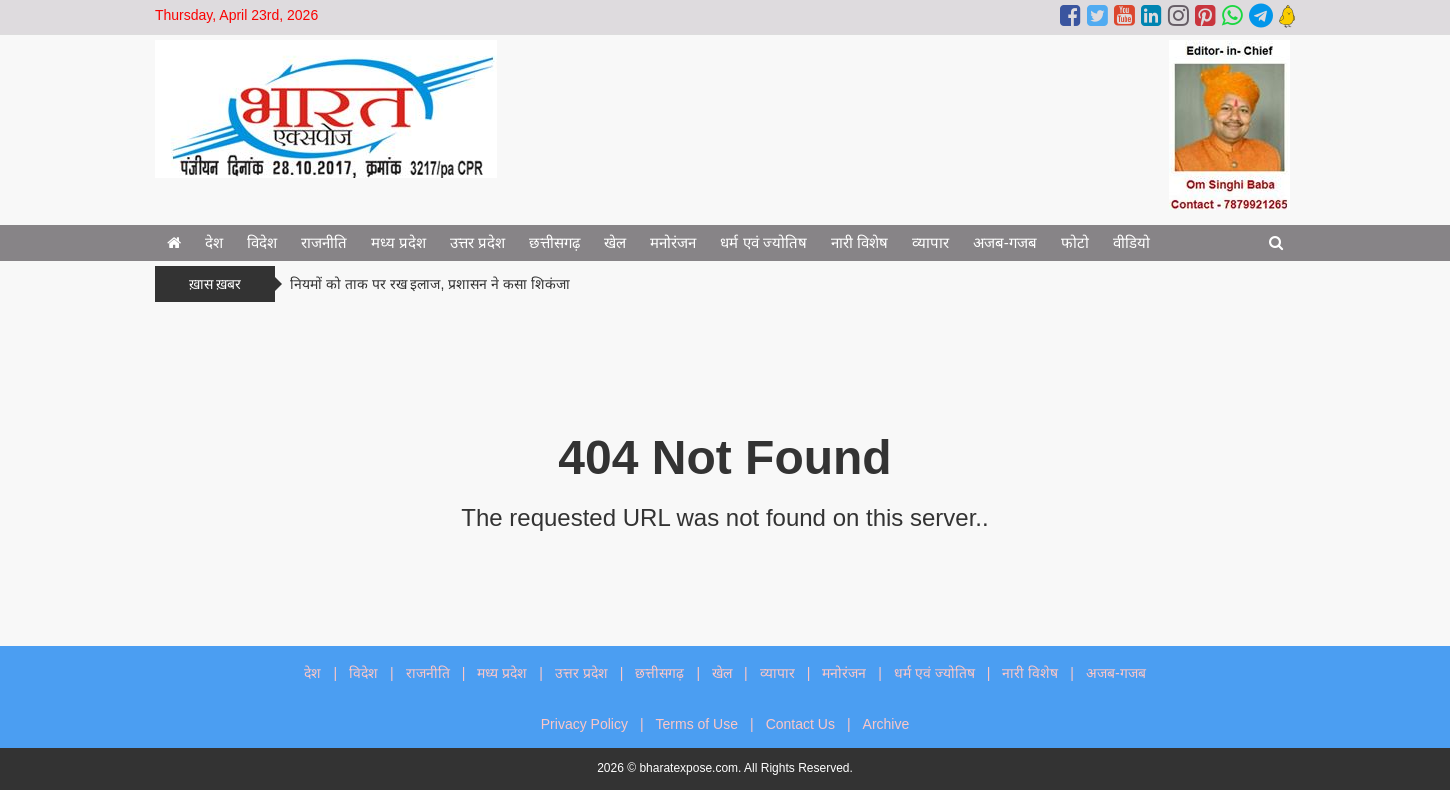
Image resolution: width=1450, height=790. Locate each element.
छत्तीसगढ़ (554, 242)
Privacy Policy (584, 724)
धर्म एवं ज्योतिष (763, 242)
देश (214, 242)
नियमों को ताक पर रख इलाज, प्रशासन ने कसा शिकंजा (430, 284)
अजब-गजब (1005, 242)
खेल (615, 242)
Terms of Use (697, 724)
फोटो (1075, 242)
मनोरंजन (673, 242)
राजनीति (324, 242)
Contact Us (800, 724)
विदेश (262, 242)
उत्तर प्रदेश (477, 242)
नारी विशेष (859, 242)
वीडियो (1131, 242)
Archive (886, 724)
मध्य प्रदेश (398, 242)
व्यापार (930, 242)
